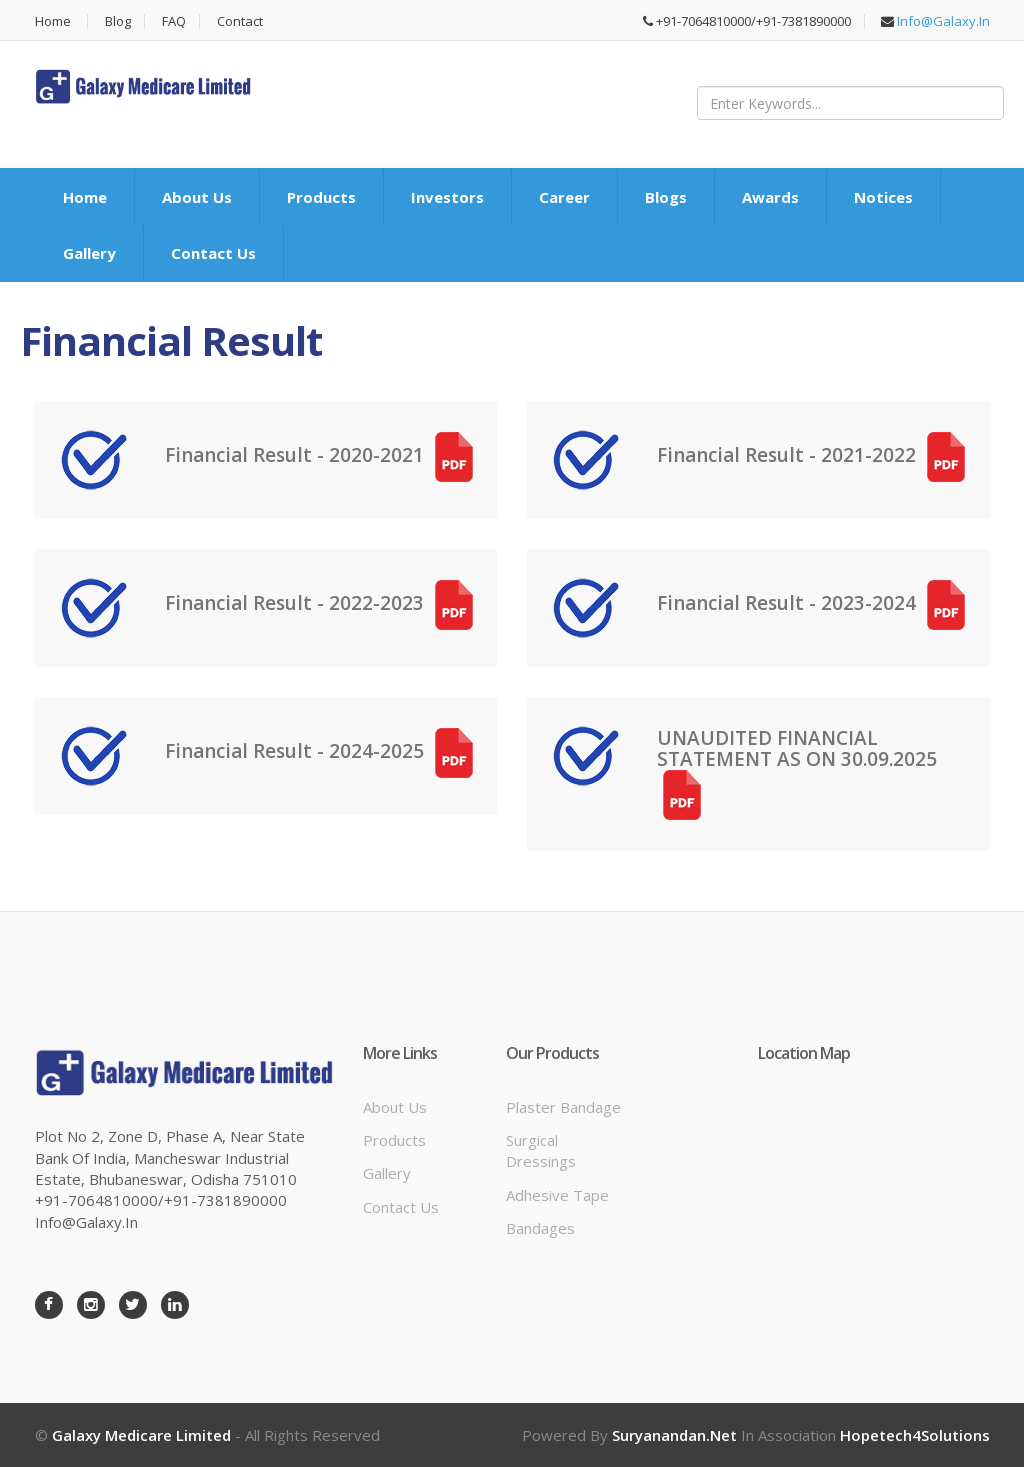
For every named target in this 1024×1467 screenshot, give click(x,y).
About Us (197, 197)
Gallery (89, 253)
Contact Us (213, 253)
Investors (447, 197)
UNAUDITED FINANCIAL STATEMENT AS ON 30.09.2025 (799, 765)
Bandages (540, 1228)
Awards (770, 197)
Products (321, 197)
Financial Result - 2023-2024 (814, 603)
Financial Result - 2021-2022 (814, 455)
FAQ (174, 21)
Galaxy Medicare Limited (141, 1435)
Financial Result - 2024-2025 (322, 751)
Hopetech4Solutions (915, 1435)
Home (53, 21)
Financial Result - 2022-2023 (322, 603)
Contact (240, 21)
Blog (118, 21)
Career (564, 197)
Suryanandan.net (674, 1435)
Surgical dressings (541, 1150)
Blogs (666, 197)
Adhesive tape (557, 1195)
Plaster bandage (563, 1107)
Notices (883, 197)
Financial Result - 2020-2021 (322, 455)
